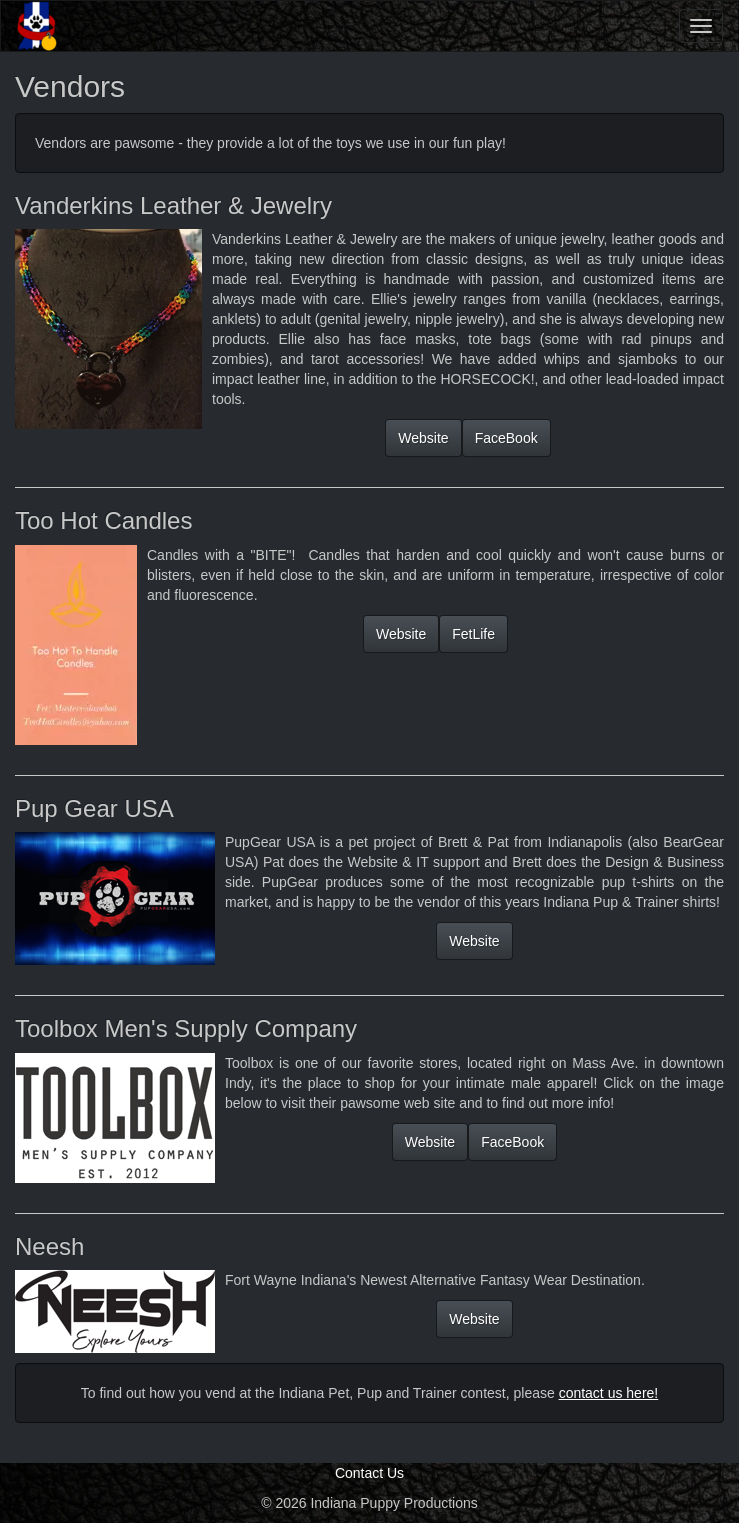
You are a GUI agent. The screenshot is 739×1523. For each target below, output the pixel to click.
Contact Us (369, 1473)
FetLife (473, 634)
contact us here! (609, 1393)
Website (423, 438)
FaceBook (506, 438)
